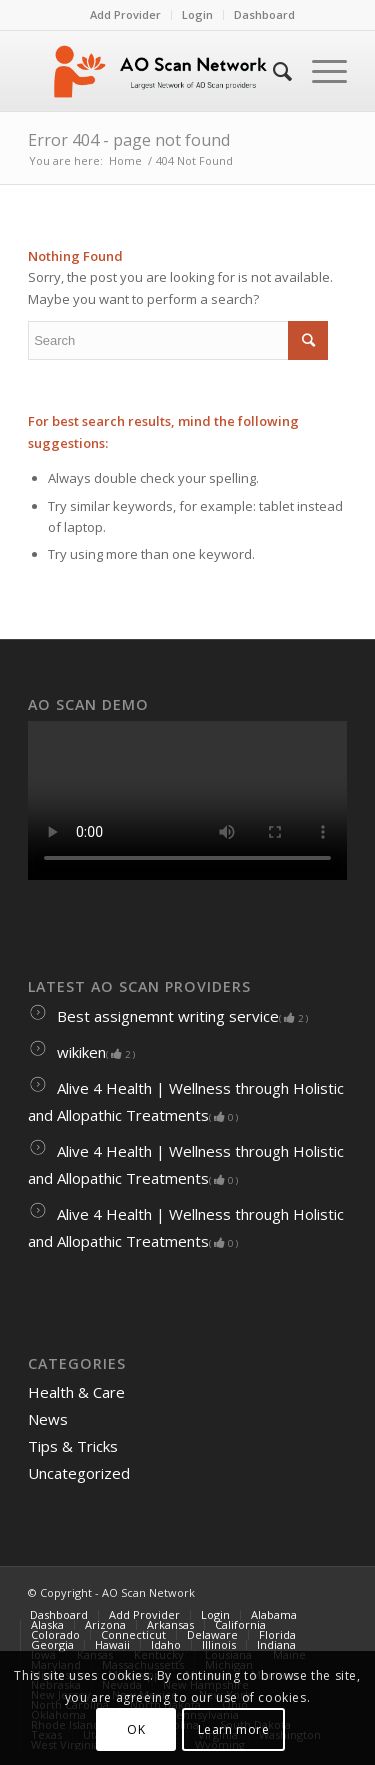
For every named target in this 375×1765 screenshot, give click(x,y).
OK (136, 1729)
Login (197, 14)
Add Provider (125, 14)
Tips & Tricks (73, 1446)
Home (125, 160)
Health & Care (76, 1392)
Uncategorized (79, 1473)
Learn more (234, 1729)
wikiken (81, 1052)
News (48, 1419)
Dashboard (264, 14)
